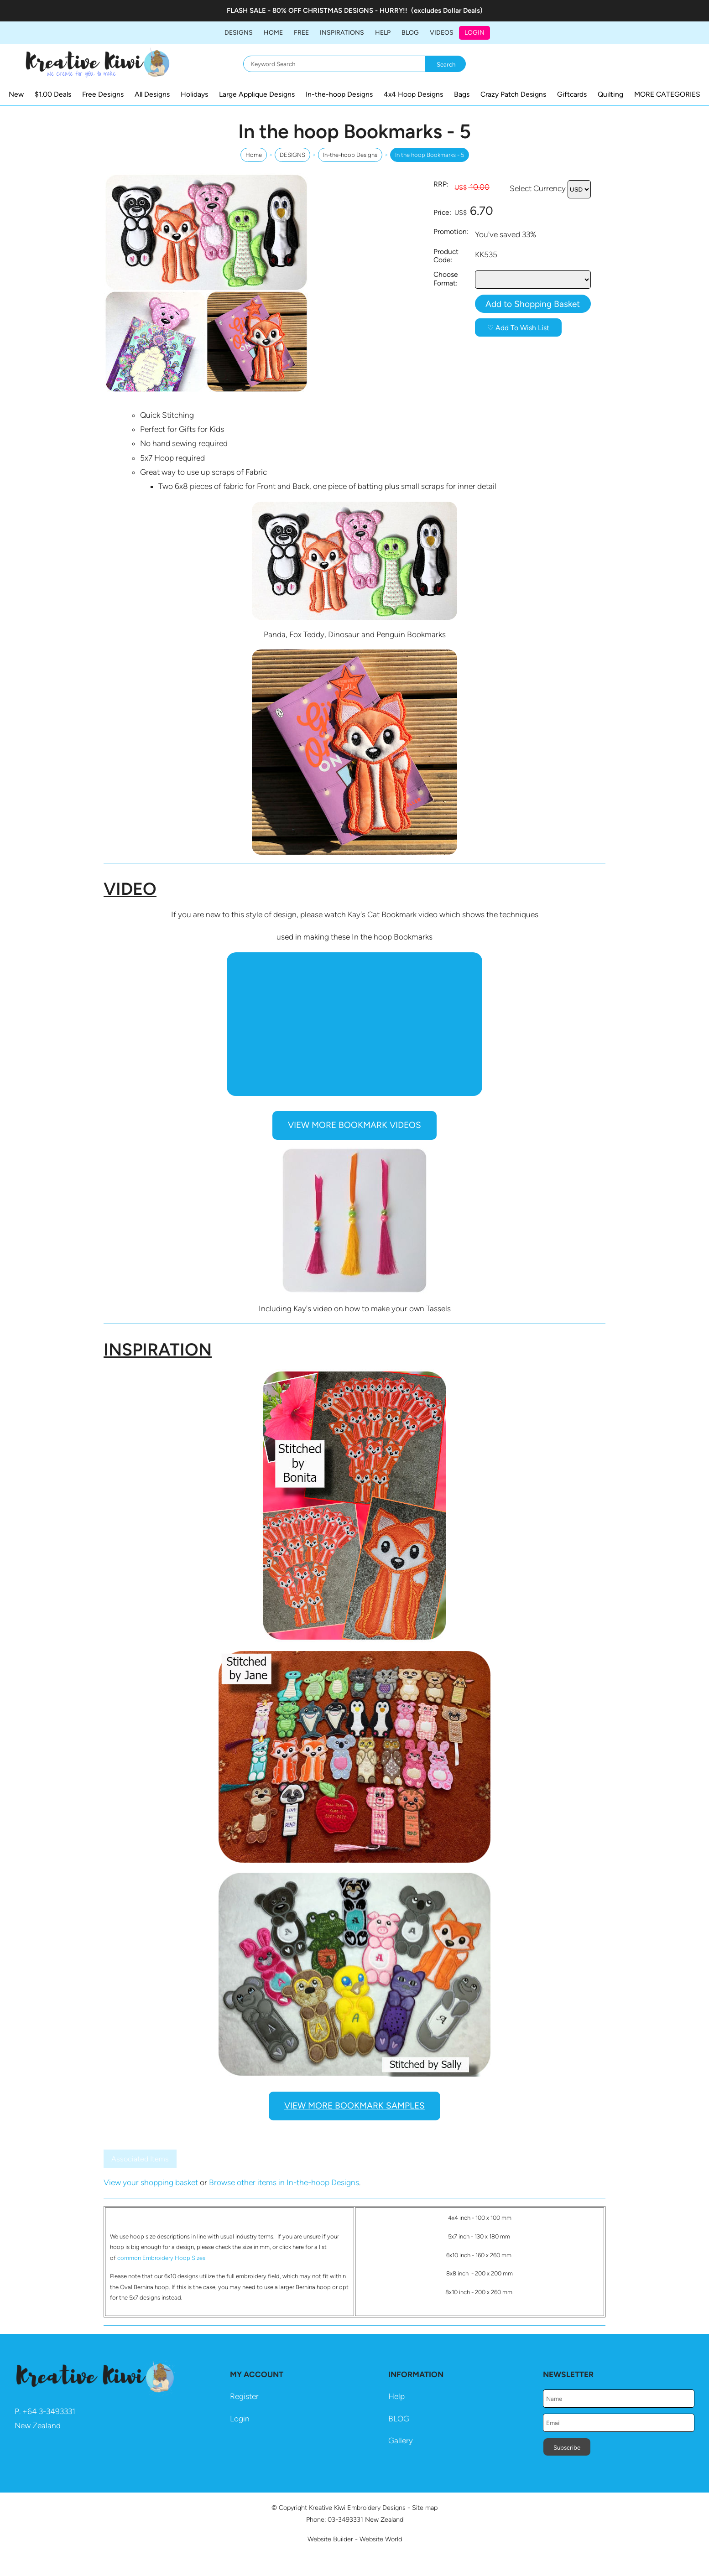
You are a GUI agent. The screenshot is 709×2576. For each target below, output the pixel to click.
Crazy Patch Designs (513, 94)
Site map (425, 2507)
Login (474, 32)
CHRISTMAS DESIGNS (338, 10)
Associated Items (140, 2159)
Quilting (610, 94)
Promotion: (451, 231)
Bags (461, 94)
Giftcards (572, 94)
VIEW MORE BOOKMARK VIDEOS (354, 1125)
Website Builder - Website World (355, 2539)
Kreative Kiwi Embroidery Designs (357, 2507)
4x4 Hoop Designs (413, 94)
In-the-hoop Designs (339, 94)
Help (396, 2396)
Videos (442, 32)
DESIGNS (238, 32)
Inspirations (342, 32)
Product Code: (446, 256)
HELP (383, 32)
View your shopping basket (151, 2182)
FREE (301, 32)
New (16, 94)
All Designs (152, 94)
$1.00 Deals (53, 94)
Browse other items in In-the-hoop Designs (284, 2182)
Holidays (194, 94)
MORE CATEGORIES (667, 94)
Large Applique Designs (257, 94)
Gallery (400, 2440)
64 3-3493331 (51, 2411)
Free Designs (103, 94)
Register (244, 2396)
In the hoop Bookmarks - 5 (429, 154)
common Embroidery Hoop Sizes (161, 2257)
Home (273, 32)
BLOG (410, 32)
